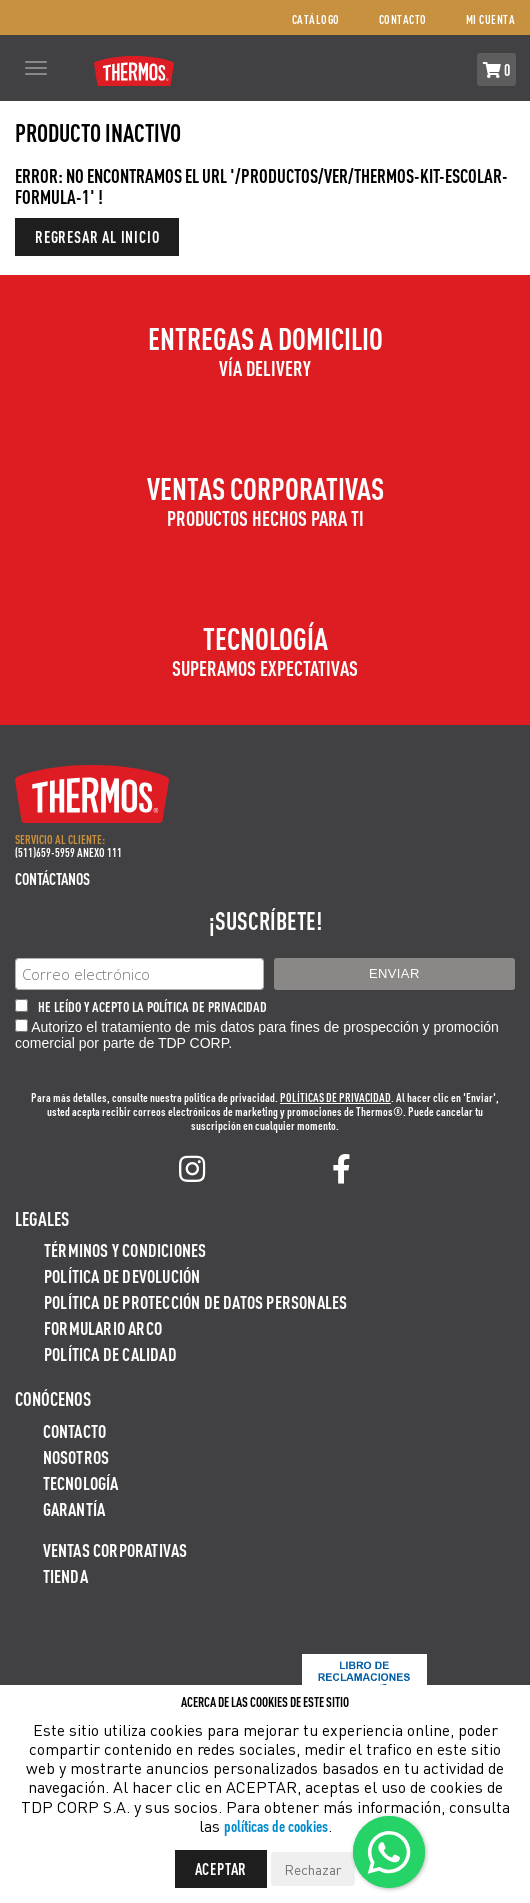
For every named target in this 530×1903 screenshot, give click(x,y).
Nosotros (76, 1456)
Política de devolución (122, 1275)
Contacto (403, 19)
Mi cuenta (491, 19)
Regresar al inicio (97, 236)
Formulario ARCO (103, 1327)
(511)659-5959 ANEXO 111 (68, 852)
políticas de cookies (276, 1825)
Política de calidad (110, 1353)
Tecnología (81, 1482)
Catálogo (316, 19)
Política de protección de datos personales (195, 1301)
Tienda (65, 1575)
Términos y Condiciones (125, 1249)
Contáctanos (52, 878)
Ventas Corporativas (115, 1549)
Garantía (74, 1508)
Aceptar (221, 1868)
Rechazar (313, 1869)
